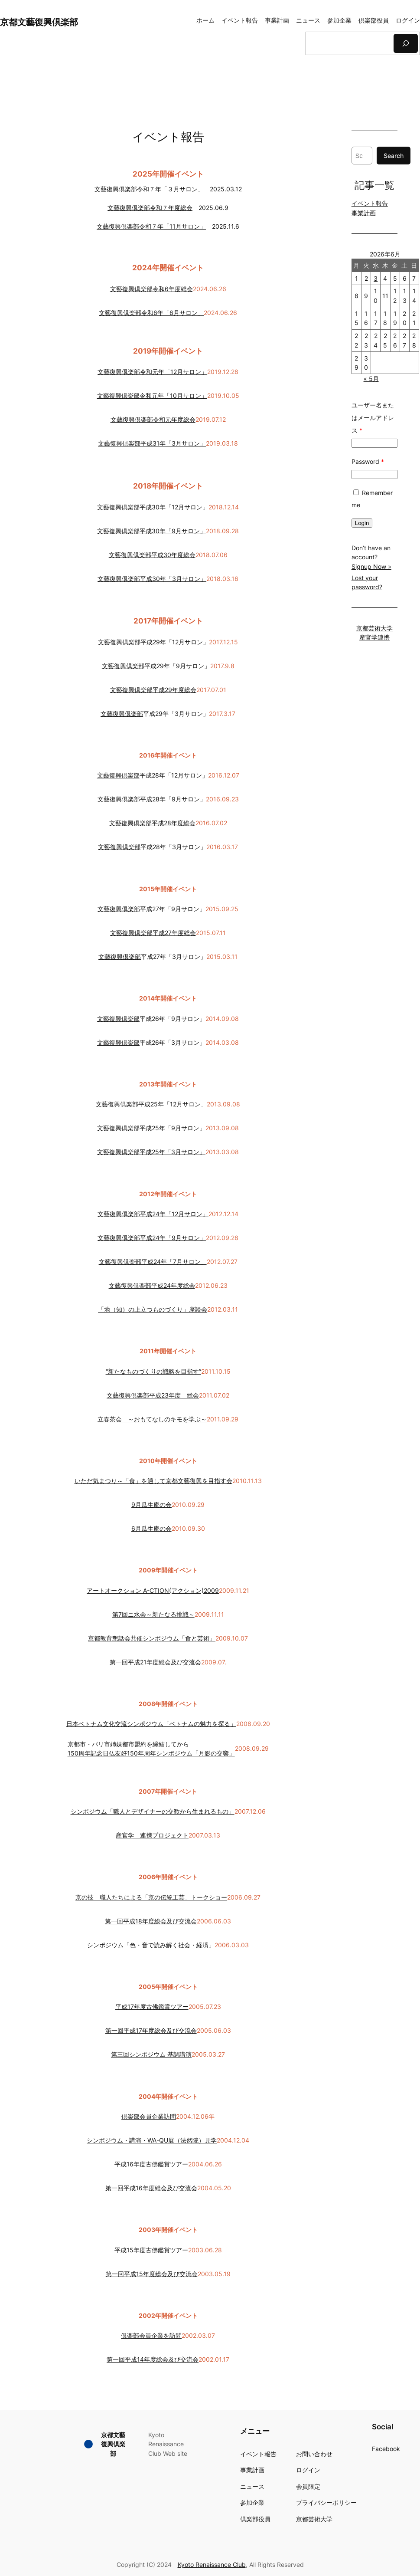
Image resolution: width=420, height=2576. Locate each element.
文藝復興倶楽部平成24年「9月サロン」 (152, 1237)
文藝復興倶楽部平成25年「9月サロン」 (151, 1128)
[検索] (406, 43)
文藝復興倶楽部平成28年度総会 (152, 823)
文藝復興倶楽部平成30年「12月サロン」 (152, 507)
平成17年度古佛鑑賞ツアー (152, 2006)
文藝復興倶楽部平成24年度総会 (152, 1285)
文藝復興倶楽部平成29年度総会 (153, 689)
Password (368, 461)
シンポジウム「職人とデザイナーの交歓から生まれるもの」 (152, 1811)
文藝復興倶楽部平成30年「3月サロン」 (152, 578)
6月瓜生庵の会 (151, 1528)
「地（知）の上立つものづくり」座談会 (152, 1309)
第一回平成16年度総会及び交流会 (151, 2188)
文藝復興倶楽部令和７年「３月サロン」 (149, 189)
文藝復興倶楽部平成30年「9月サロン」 (151, 531)
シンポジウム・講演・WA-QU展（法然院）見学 (152, 2140)
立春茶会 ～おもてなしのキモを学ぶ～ (152, 1419)
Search (394, 155)
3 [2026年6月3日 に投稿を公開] (376, 278)
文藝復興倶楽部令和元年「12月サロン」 (152, 371)
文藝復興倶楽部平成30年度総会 (152, 554)
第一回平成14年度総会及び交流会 (153, 2359)
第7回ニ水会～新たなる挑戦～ (153, 1614)
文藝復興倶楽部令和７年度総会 (149, 207)
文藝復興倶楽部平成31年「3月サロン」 (152, 443)
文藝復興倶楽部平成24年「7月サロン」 (153, 1261)
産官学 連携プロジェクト (152, 1835)
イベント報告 (370, 203)
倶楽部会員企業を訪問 (151, 2335)
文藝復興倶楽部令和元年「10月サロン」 (152, 395)
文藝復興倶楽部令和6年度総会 (151, 288)
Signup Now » (371, 566)
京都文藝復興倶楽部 (39, 22)
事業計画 (364, 213)
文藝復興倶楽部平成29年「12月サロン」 (153, 642)
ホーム (205, 20)
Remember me (372, 499)
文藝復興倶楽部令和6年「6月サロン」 (151, 312)
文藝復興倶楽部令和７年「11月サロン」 (151, 226)
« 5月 (371, 378)
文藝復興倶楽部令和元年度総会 (153, 419)
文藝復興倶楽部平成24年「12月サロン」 (153, 1213)
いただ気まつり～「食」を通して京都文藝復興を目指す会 (153, 1480)
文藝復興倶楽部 (123, 665)
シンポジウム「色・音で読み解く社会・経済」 (151, 1945)
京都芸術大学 (374, 628)
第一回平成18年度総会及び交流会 (151, 1921)
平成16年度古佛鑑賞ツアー (151, 2164)
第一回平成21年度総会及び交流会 (155, 1662)
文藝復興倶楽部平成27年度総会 (153, 932)
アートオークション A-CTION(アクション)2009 (153, 1590)
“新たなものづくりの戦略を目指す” (153, 1371)
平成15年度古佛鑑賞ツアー (151, 2250)
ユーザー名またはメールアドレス (373, 417)
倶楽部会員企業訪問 (148, 2116)
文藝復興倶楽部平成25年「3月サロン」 (151, 1151)
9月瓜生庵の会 (151, 1504)
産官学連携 (374, 637)
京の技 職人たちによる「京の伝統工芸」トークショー (151, 1897)
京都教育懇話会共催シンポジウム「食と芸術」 (151, 1638)
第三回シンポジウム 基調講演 (151, 2054)
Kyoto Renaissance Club (212, 2564)
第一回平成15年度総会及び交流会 (152, 2273)
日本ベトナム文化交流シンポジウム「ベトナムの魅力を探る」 (151, 1723)
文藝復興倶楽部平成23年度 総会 (153, 1395)
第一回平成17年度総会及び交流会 (151, 2030)
